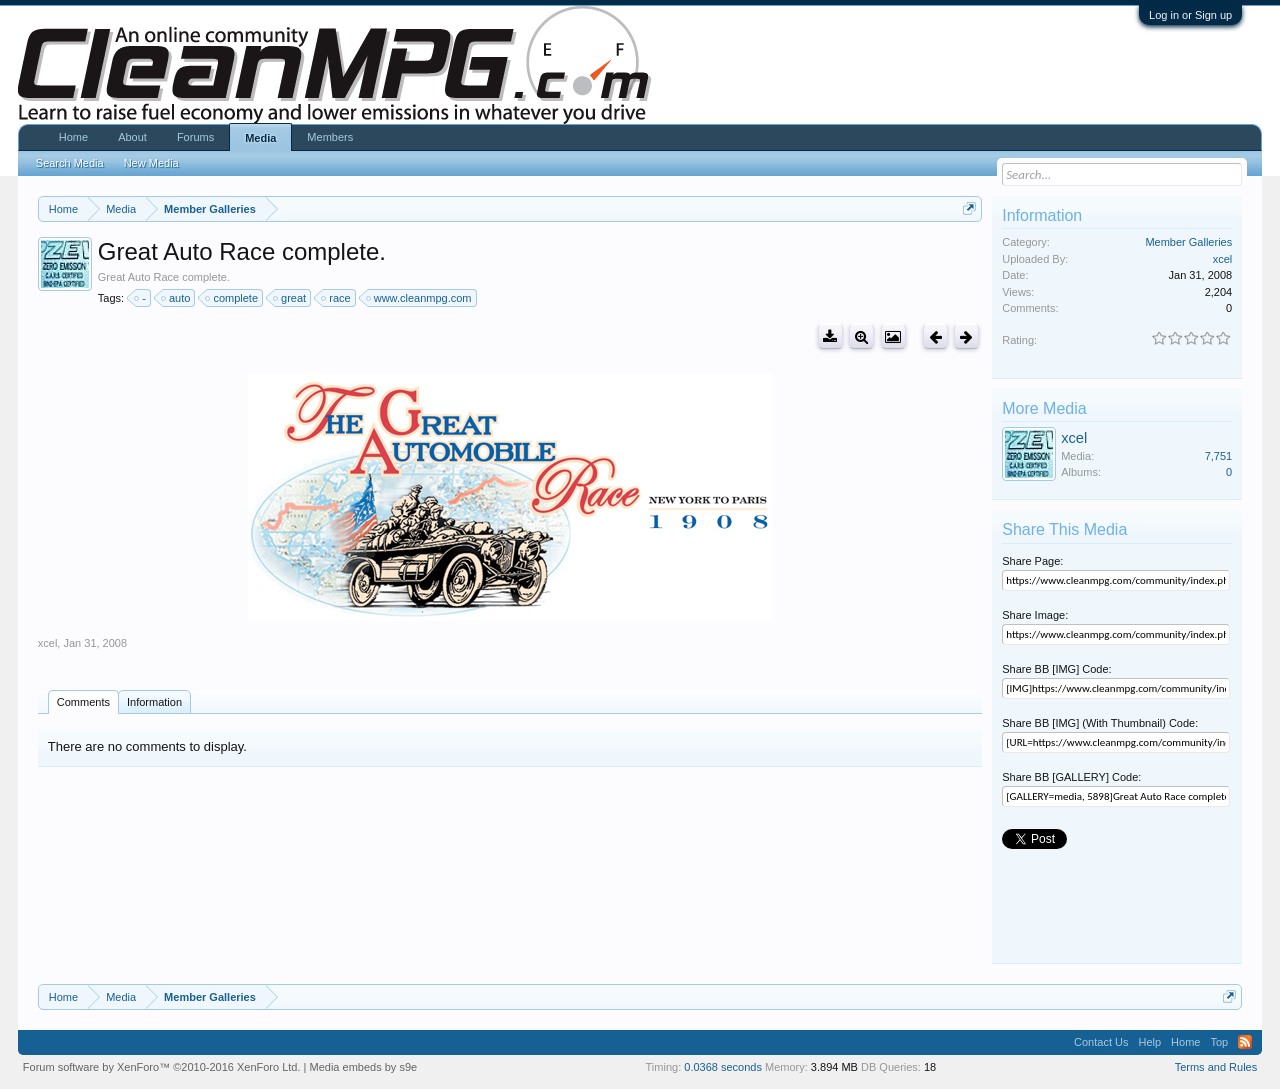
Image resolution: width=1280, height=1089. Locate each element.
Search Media (70, 163)
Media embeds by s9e (364, 1067)
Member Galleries (1188, 242)
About (132, 137)
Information (154, 702)
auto (176, 298)
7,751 (1219, 456)
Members (330, 137)
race (336, 298)
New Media (151, 163)
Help (1149, 1042)
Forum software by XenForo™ (162, 1067)
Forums (195, 137)
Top (1219, 1042)
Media (260, 138)
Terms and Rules (1216, 1067)
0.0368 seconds (723, 1067)
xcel (48, 643)
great (290, 298)
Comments (83, 702)
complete (232, 298)
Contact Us (1101, 1042)
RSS (1245, 1042)
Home (73, 137)
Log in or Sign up (1190, 15)
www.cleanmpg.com (420, 298)
